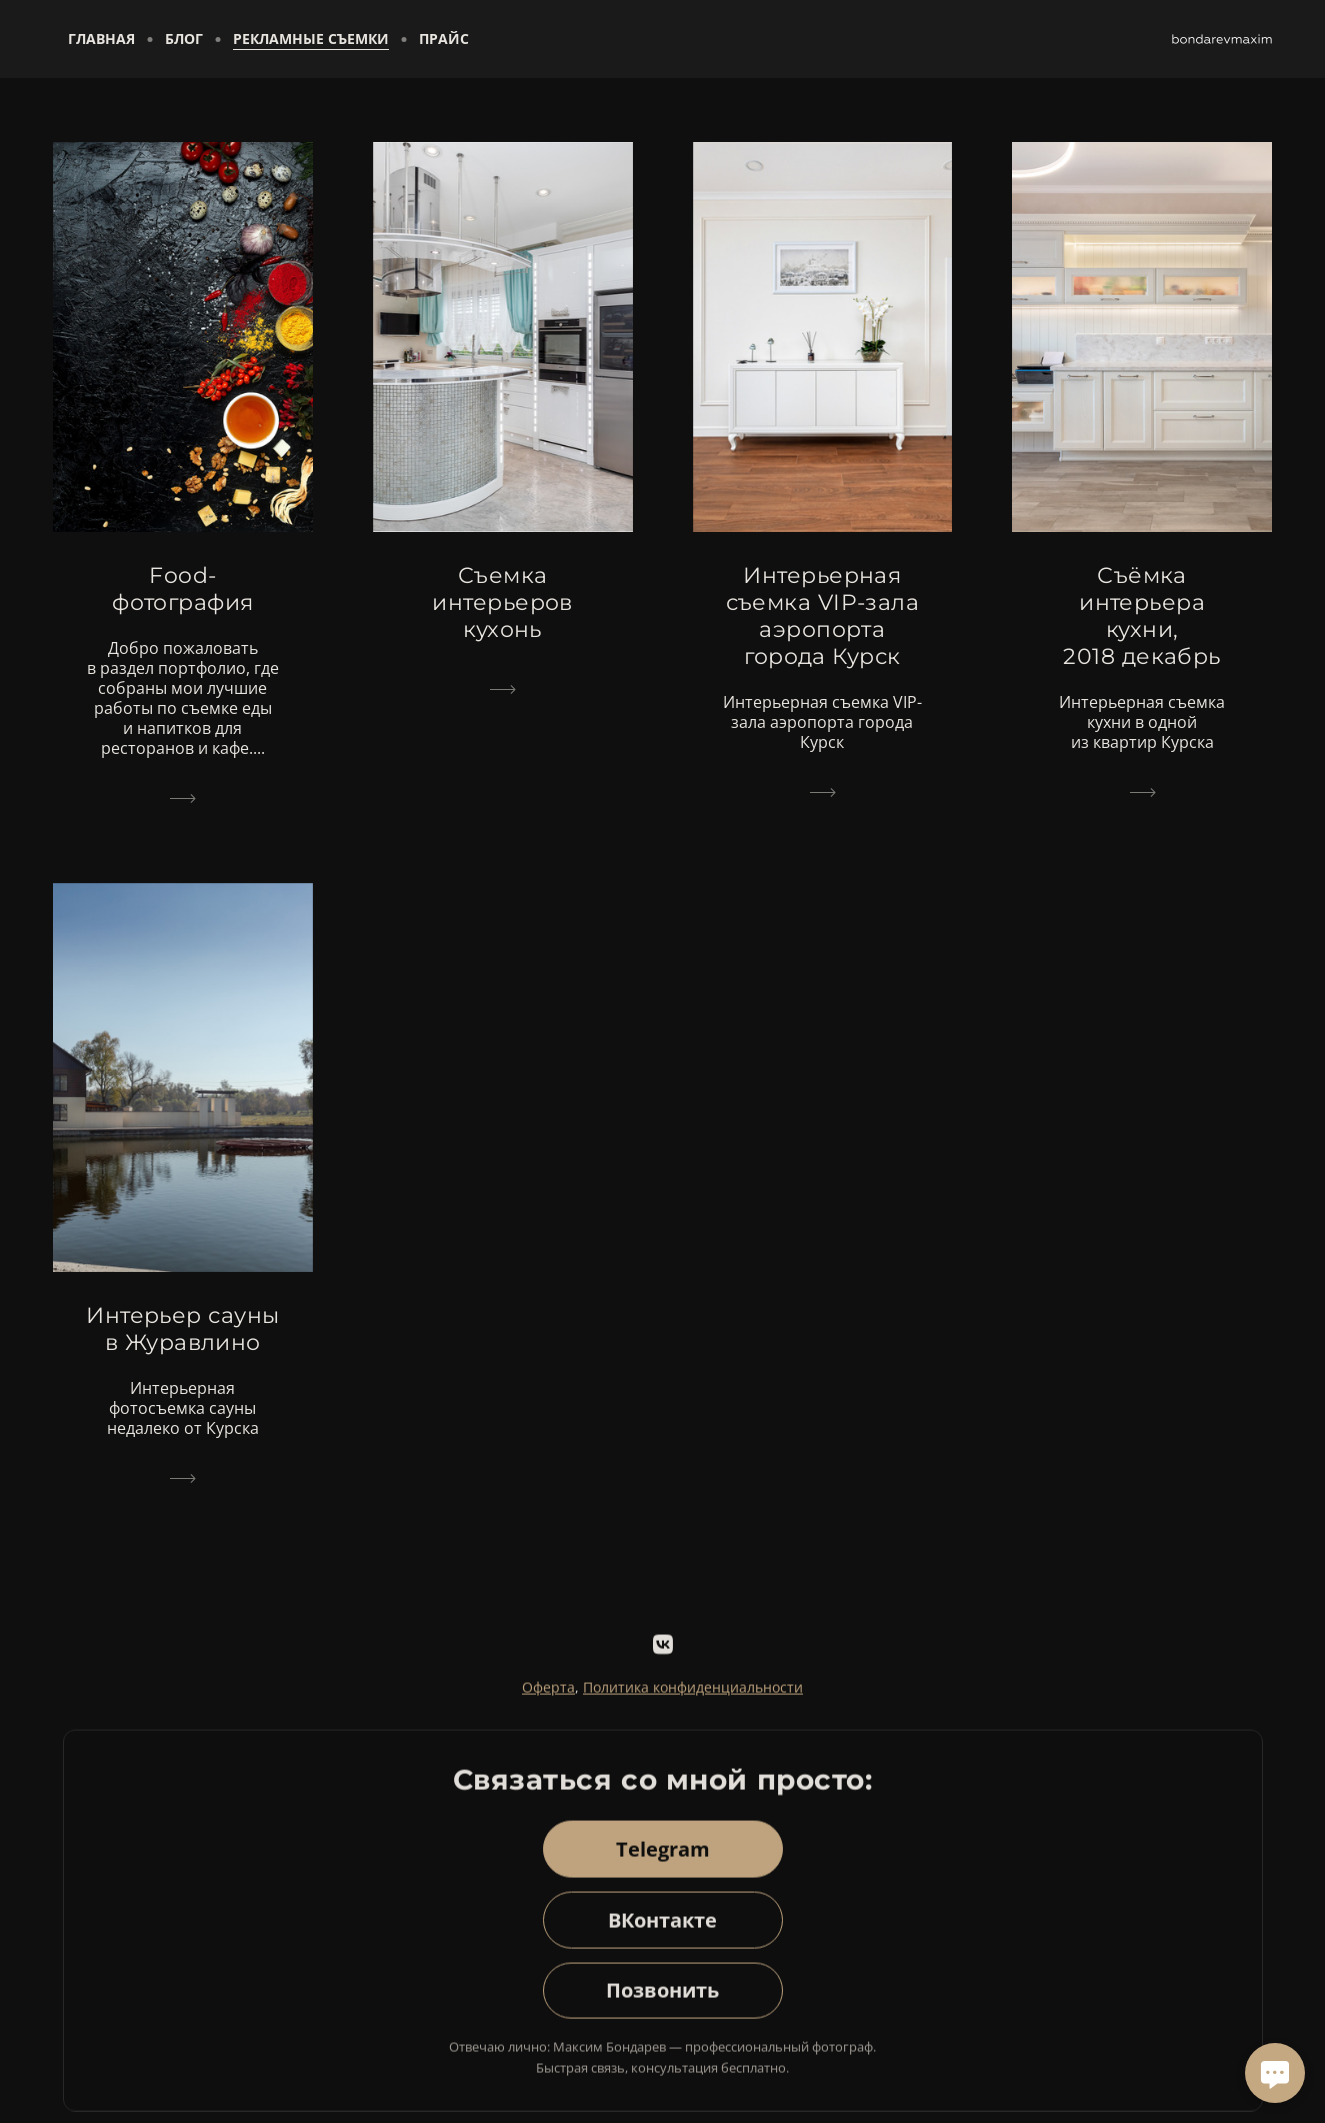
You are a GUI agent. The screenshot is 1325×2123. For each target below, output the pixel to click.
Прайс (444, 38)
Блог (184, 38)
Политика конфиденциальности (693, 1698)
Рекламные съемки (311, 38)
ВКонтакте (662, 1931)
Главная (101, 38)
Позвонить (662, 2002)
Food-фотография (182, 589)
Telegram (663, 1860)
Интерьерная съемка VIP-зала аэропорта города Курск (823, 616)
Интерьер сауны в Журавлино (182, 1329)
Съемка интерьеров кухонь (502, 602)
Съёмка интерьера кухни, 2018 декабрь (1141, 616)
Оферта (548, 1698)
